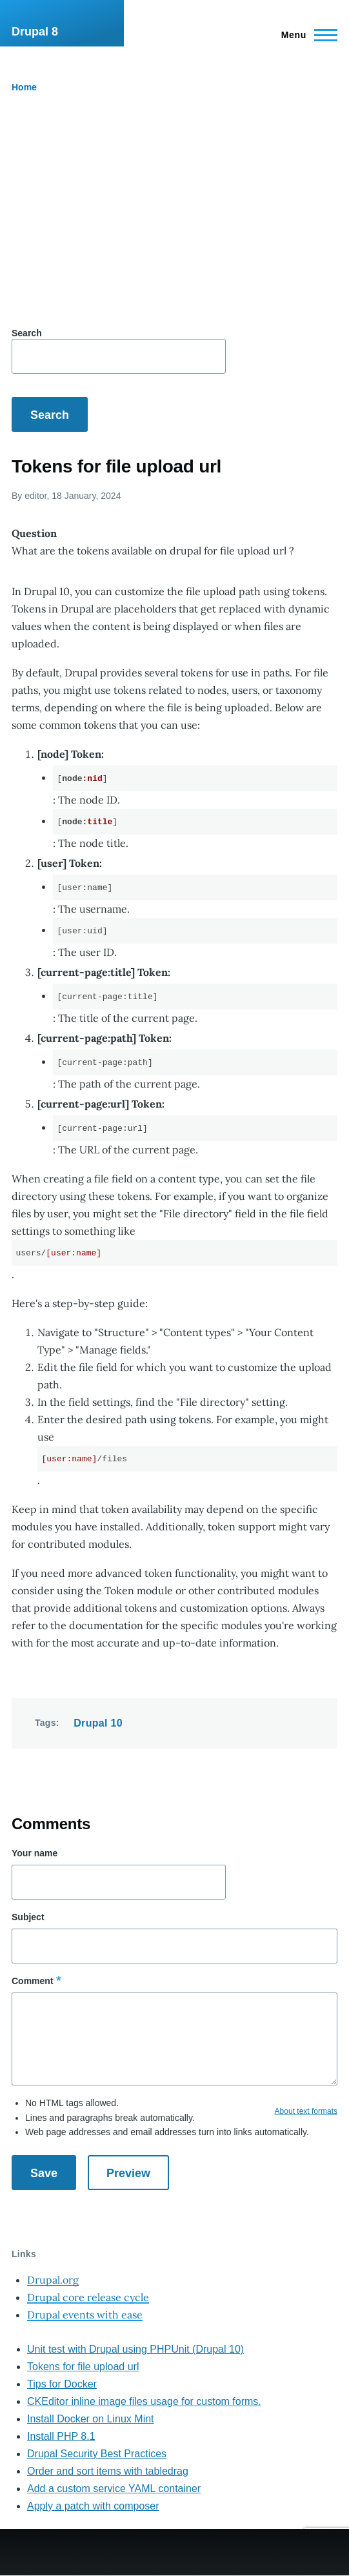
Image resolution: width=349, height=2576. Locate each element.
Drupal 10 (98, 1723)
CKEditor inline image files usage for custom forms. (144, 2401)
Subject (28, 1917)
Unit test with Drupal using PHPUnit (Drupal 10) (135, 2349)
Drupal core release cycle (88, 2297)
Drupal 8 (35, 31)
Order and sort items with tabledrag (107, 2471)
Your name (34, 1853)
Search (27, 333)
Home (24, 87)
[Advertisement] (174, 213)
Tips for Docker (62, 2383)
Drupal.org (53, 2279)
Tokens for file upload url (83, 2366)
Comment (33, 1981)
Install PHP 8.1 (61, 2436)
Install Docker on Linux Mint (90, 2418)
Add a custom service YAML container (114, 2488)
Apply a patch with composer (93, 2505)
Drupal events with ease (85, 2314)
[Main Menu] (305, 34)
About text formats (306, 2111)
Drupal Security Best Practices (96, 2453)
